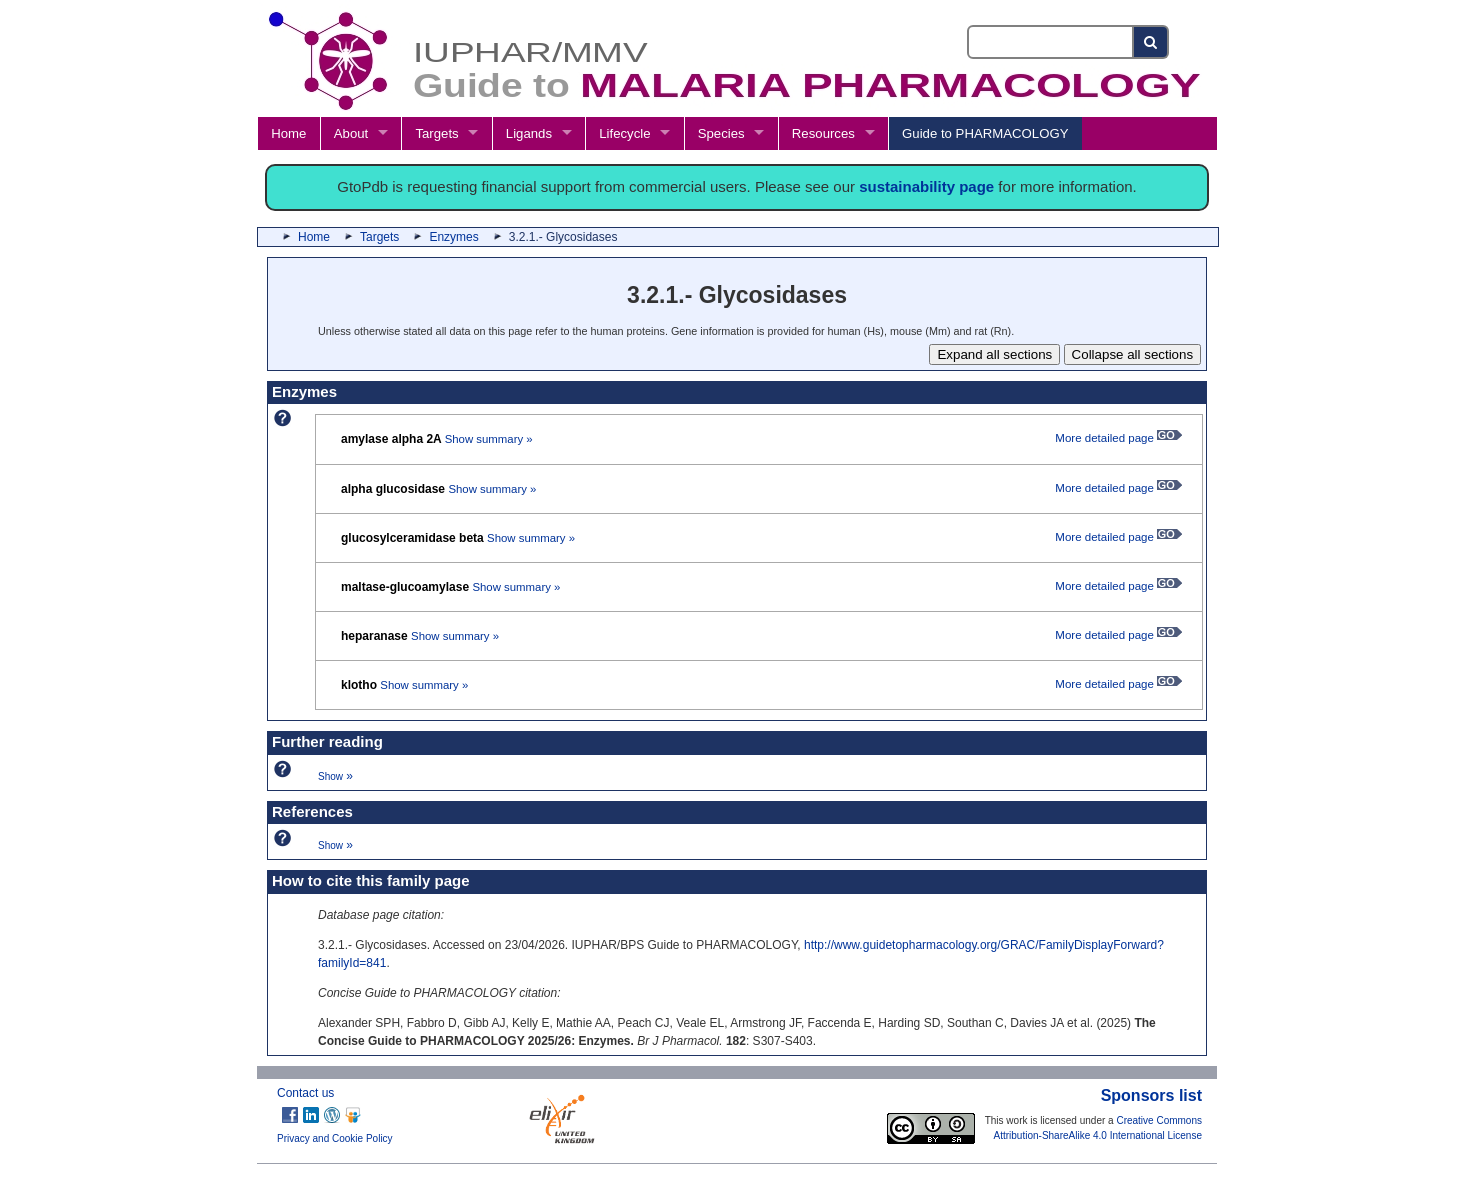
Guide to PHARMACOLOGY (985, 133)
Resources (823, 133)
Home (288, 133)
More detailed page (1118, 438)
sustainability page (926, 186)
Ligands (529, 133)
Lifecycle (624, 133)
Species (721, 133)
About (351, 133)
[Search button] (1151, 42)
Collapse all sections (1133, 354)
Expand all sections (994, 354)
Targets (436, 133)
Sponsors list (1151, 1095)
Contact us (305, 1093)
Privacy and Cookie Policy (335, 1138)
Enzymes (453, 237)
